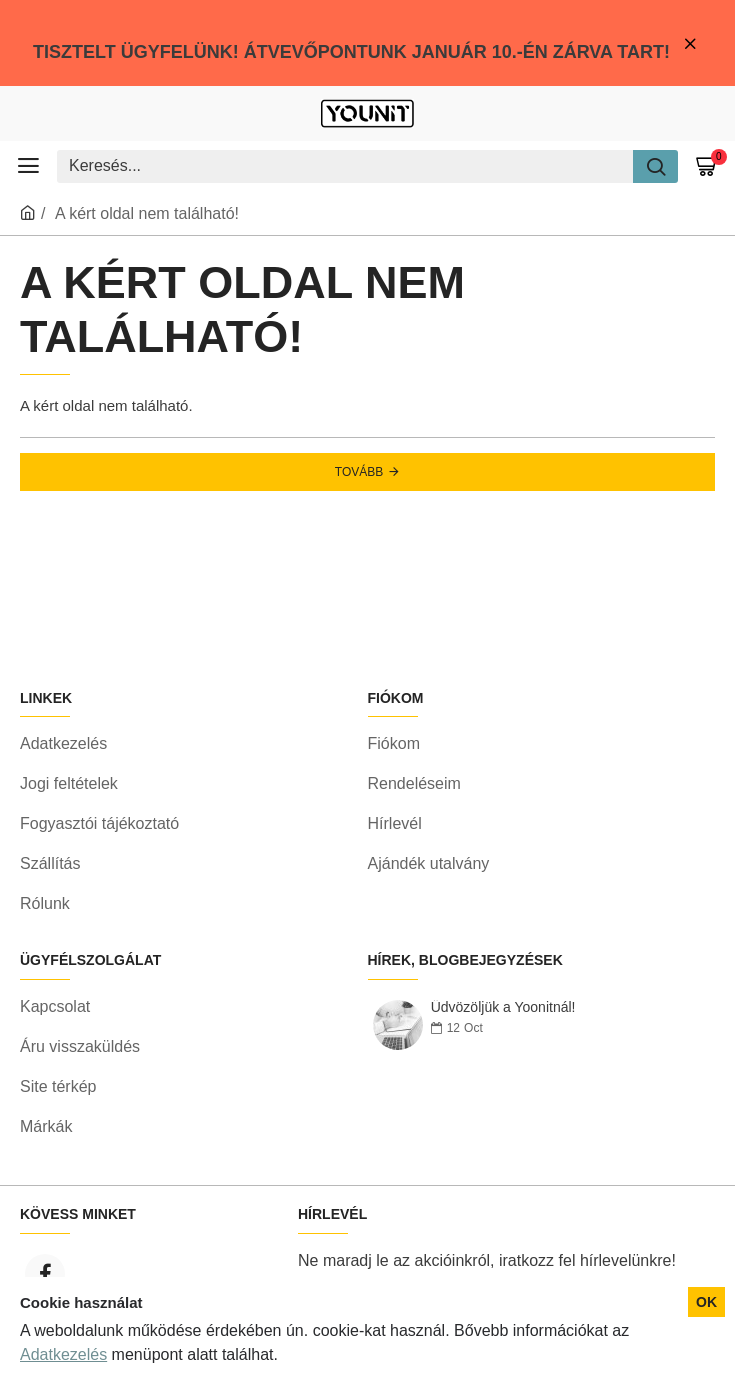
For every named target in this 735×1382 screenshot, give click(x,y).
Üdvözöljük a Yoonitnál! (503, 1007)
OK (706, 1302)
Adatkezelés (63, 1354)
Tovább (359, 472)
